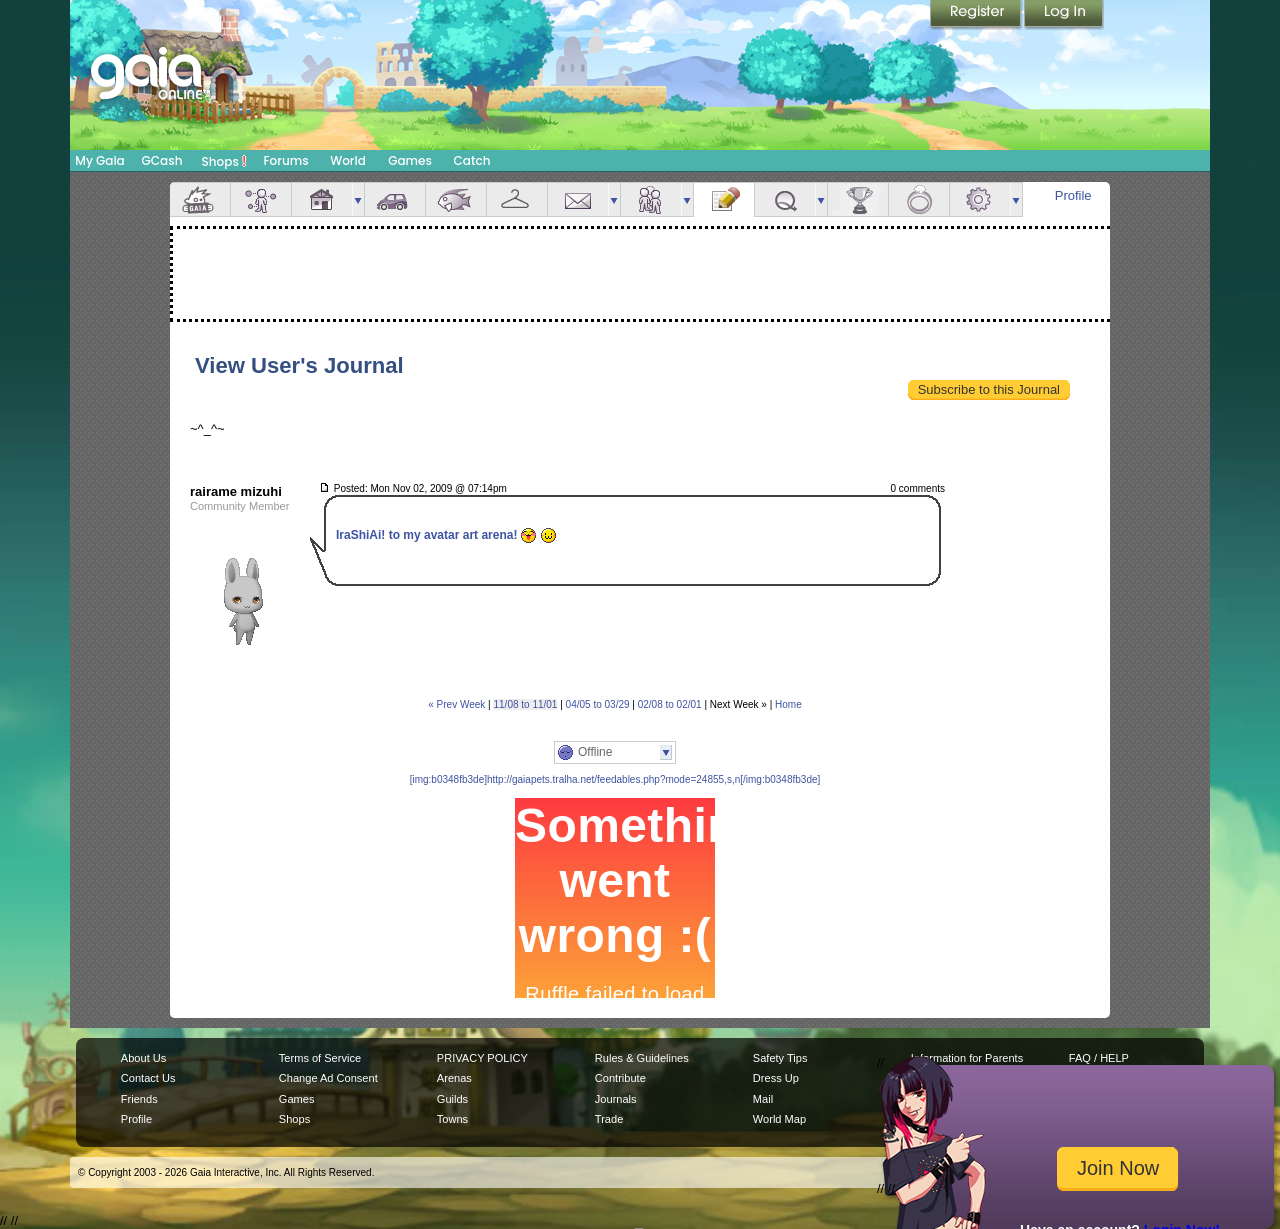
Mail (578, 199)
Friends (651, 199)
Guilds (452, 1099)
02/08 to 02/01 (670, 704)
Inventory (517, 199)
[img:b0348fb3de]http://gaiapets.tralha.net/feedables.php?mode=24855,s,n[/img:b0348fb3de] (615, 779)
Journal (724, 199)
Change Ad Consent (328, 1078)
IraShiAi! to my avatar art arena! (438, 536)
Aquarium (456, 199)
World (348, 160)
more (358, 199)
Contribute (620, 1078)
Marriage (919, 199)
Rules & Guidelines (642, 1058)
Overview (200, 199)
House (322, 199)
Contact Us (148, 1078)
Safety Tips (780, 1058)
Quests (785, 199)
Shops (224, 161)
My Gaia (99, 160)
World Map (779, 1119)
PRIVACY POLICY (482, 1058)
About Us (143, 1058)
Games (410, 160)
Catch (472, 160)
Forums (285, 160)
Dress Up (776, 1078)
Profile (1073, 195)
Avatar (261, 199)
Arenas (454, 1078)
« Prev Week (456, 704)
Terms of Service (320, 1058)
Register (977, 15)
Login (1064, 15)
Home (788, 704)
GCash (162, 160)
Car (395, 199)
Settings (980, 199)
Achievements (858, 199)
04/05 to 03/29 (598, 704)
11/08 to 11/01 (525, 704)
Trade (609, 1119)
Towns (452, 1119)
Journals (616, 1099)
